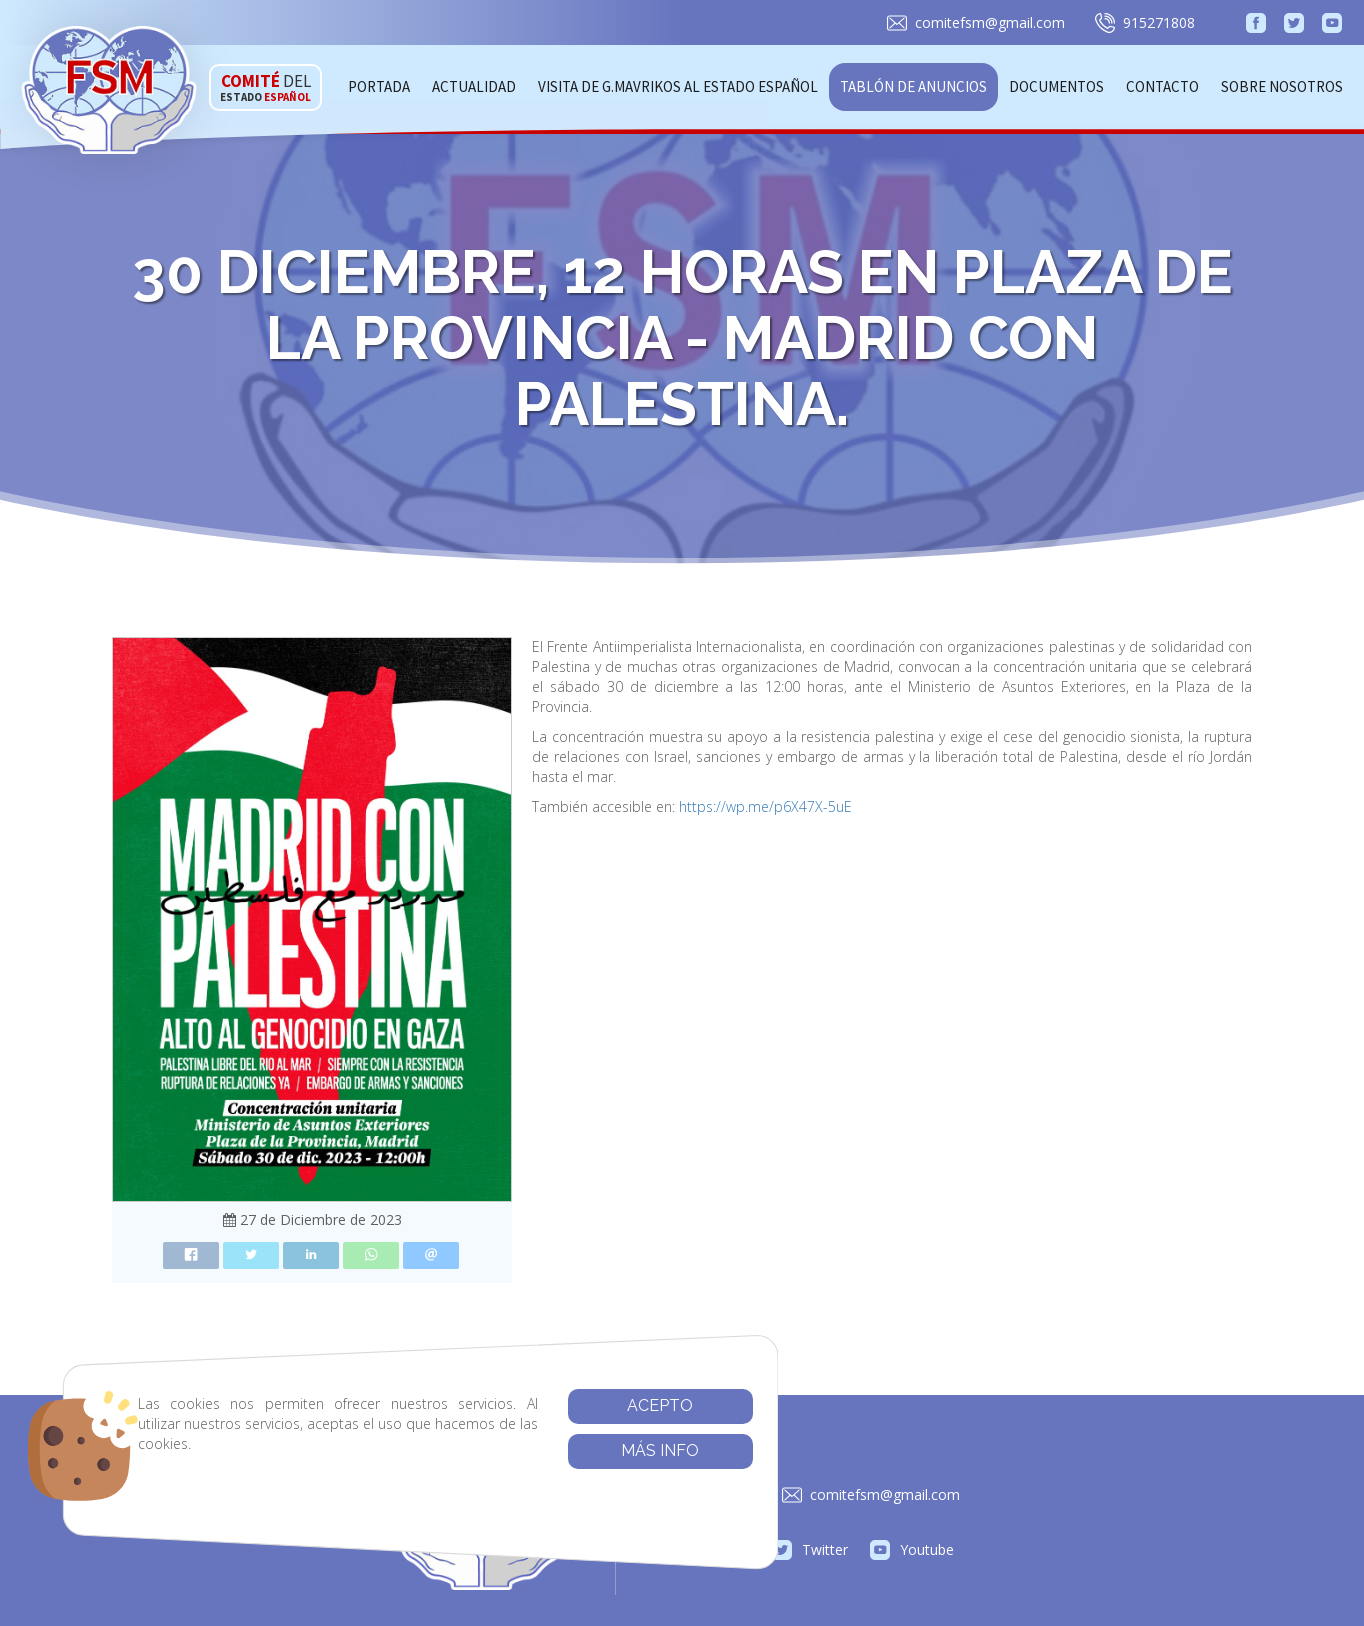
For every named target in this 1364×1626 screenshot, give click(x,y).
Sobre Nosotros (1282, 86)
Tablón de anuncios (913, 86)
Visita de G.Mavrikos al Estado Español (678, 86)
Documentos (1056, 86)
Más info (571, 1450)
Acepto (571, 1405)
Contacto (1162, 86)
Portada (379, 86)
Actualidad (474, 86)
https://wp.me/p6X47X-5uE (765, 806)
